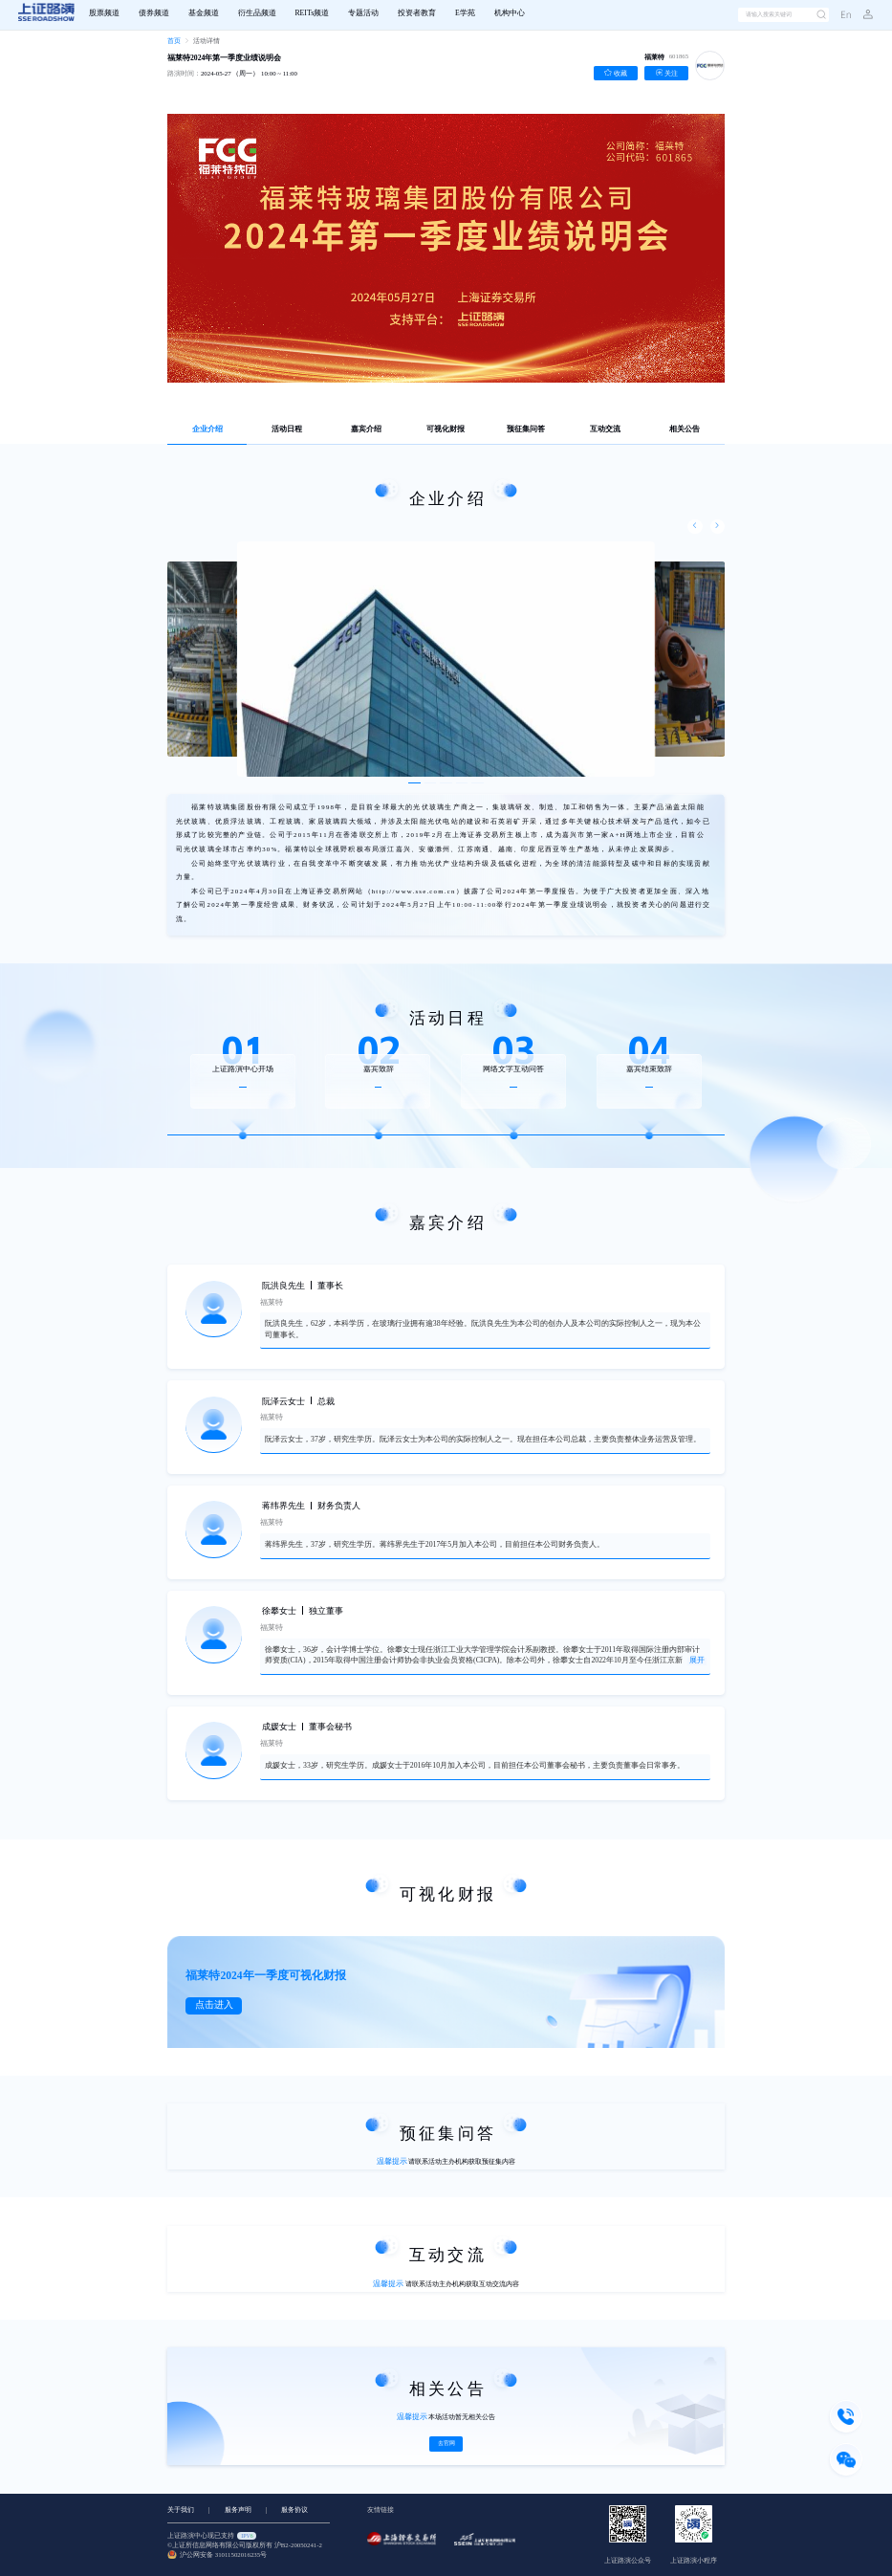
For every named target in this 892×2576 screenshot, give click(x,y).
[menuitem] (104, 15)
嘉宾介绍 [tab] (366, 429)
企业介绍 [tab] (207, 429)
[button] (862, 15)
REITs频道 (311, 13)
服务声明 (238, 2510)
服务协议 (294, 2510)
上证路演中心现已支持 (211, 2536)
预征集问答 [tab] (526, 429)
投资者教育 (417, 13)
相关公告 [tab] (684, 429)
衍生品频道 (257, 13)
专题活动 (363, 13)
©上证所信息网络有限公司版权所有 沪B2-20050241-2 (244, 2546)
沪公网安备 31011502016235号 (217, 2555)
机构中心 (509, 13)
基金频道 (203, 13)
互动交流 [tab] (605, 429)
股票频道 (104, 13)
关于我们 (180, 2510)
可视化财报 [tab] (445, 429)
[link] (174, 41)
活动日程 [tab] (287, 429)
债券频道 (154, 13)
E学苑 (465, 13)
